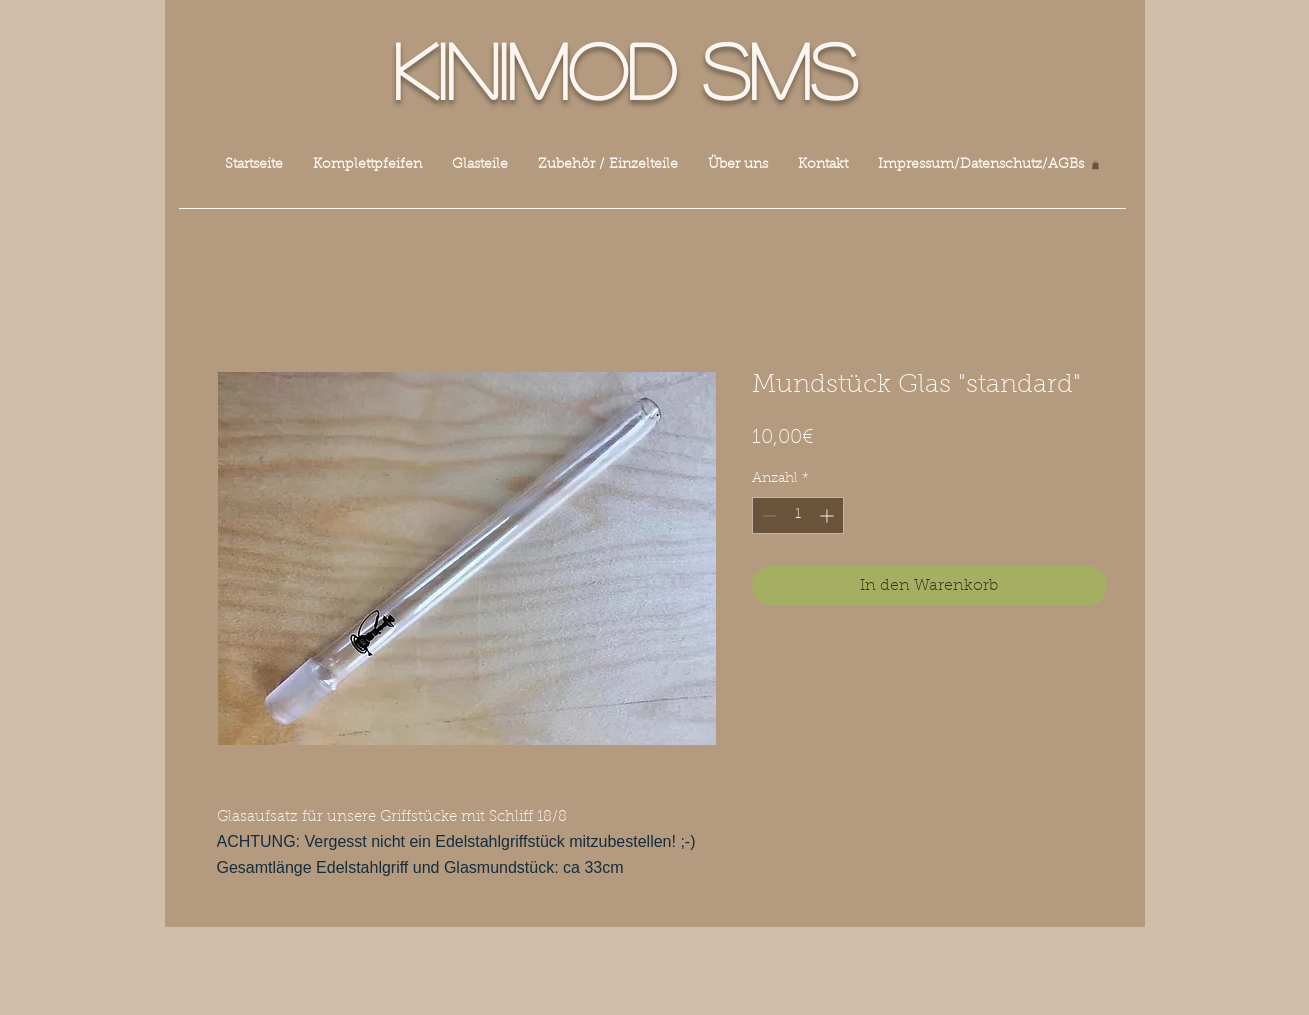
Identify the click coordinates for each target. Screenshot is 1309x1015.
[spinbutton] (798, 515)
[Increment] (828, 515)
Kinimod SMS (625, 69)
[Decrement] (767, 515)
